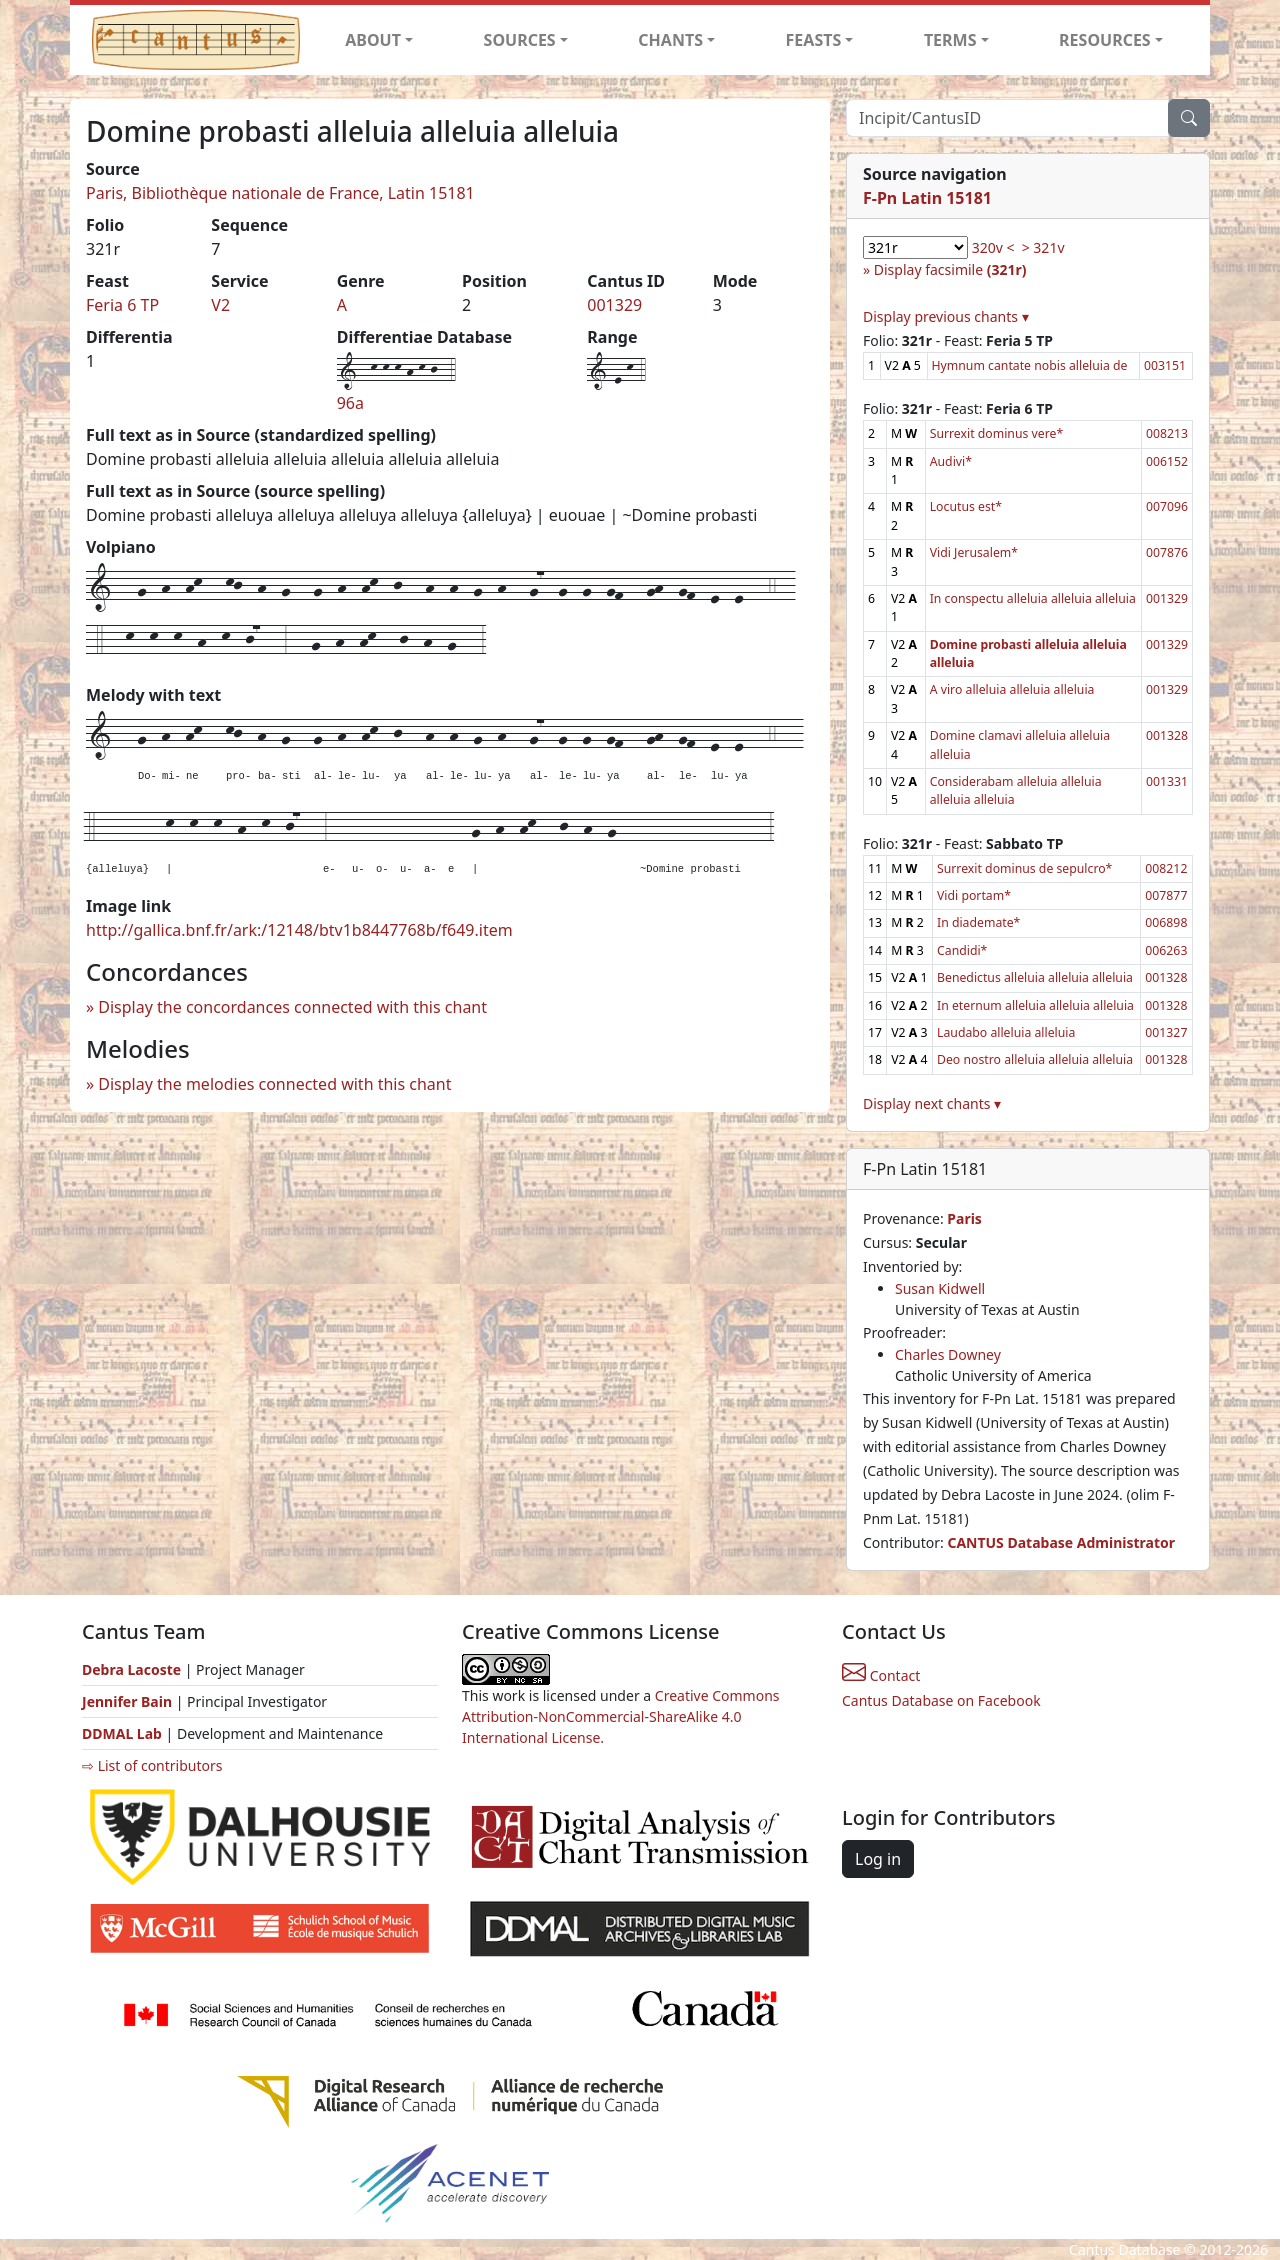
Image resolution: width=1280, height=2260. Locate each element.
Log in (878, 1859)
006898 (1166, 922)
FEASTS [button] (814, 40)
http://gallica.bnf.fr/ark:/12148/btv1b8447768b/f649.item (299, 930)
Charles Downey (948, 1354)
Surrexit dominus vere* (996, 433)
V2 (220, 305)
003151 (1165, 365)
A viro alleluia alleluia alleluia (1012, 689)
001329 (614, 305)
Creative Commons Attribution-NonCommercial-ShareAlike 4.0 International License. (621, 1716)
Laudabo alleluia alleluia (1006, 1032)
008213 (1167, 433)
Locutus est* (966, 506)
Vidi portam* (974, 895)
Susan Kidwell (940, 1288)
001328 (1167, 735)
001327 (1166, 1032)
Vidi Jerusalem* (974, 552)
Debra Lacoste (131, 1669)
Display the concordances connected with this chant (292, 1007)
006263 (1166, 950)
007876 (1167, 552)
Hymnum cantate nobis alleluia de (1030, 365)
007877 (1166, 895)
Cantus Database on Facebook (941, 1700)
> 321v (1043, 247)
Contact (881, 1675)
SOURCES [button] (520, 40)
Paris (964, 1218)
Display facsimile (950, 269)
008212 (1166, 868)
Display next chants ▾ (932, 1103)
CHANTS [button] (670, 40)
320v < (993, 247)
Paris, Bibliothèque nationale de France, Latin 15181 (280, 193)
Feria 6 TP (122, 305)
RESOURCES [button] (1105, 40)
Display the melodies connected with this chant (274, 1084)
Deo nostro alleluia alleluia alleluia (1035, 1059)
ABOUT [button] (373, 40)
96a (350, 403)
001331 (1167, 781)
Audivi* (951, 461)
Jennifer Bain (129, 1701)
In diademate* (978, 922)
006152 (1167, 461)
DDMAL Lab (122, 1733)
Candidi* (962, 950)
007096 (1167, 506)
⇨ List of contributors (152, 1765)
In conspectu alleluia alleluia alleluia (1033, 598)
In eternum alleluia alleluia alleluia (1035, 1005)
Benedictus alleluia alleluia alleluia (1035, 977)
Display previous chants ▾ (946, 316)
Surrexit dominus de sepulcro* (1024, 868)
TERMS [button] (950, 40)
